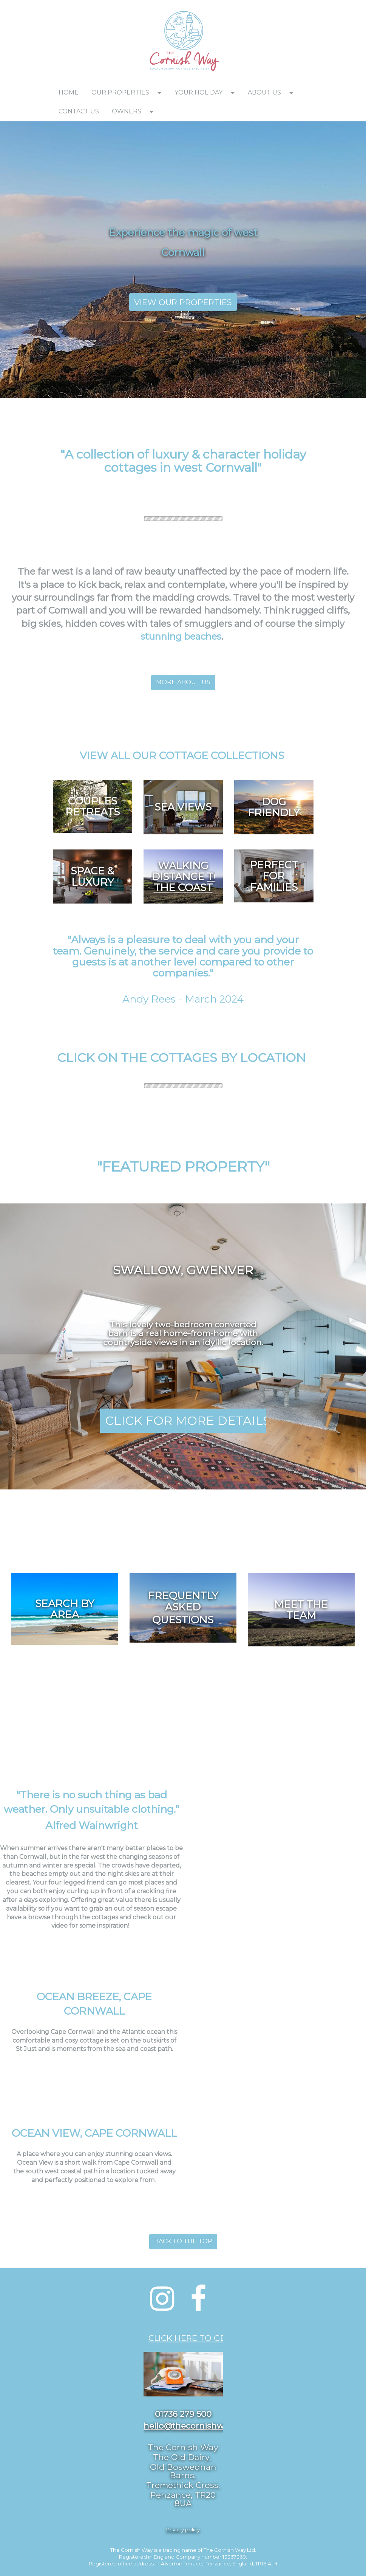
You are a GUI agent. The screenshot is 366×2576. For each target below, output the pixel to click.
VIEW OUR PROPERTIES (183, 302)
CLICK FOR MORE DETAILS (187, 1420)
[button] (161, 92)
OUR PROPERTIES (120, 92)
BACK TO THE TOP (183, 2241)
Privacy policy (183, 2529)
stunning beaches (181, 636)
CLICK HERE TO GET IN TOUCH (211, 2338)
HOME (69, 92)
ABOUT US (264, 92)
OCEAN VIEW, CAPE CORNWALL (94, 2133)
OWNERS (126, 111)
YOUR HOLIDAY (198, 92)
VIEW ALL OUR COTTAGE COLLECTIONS (183, 755)
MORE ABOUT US (183, 682)
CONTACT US (79, 111)
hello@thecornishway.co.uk (200, 2425)
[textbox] (92, 10)
